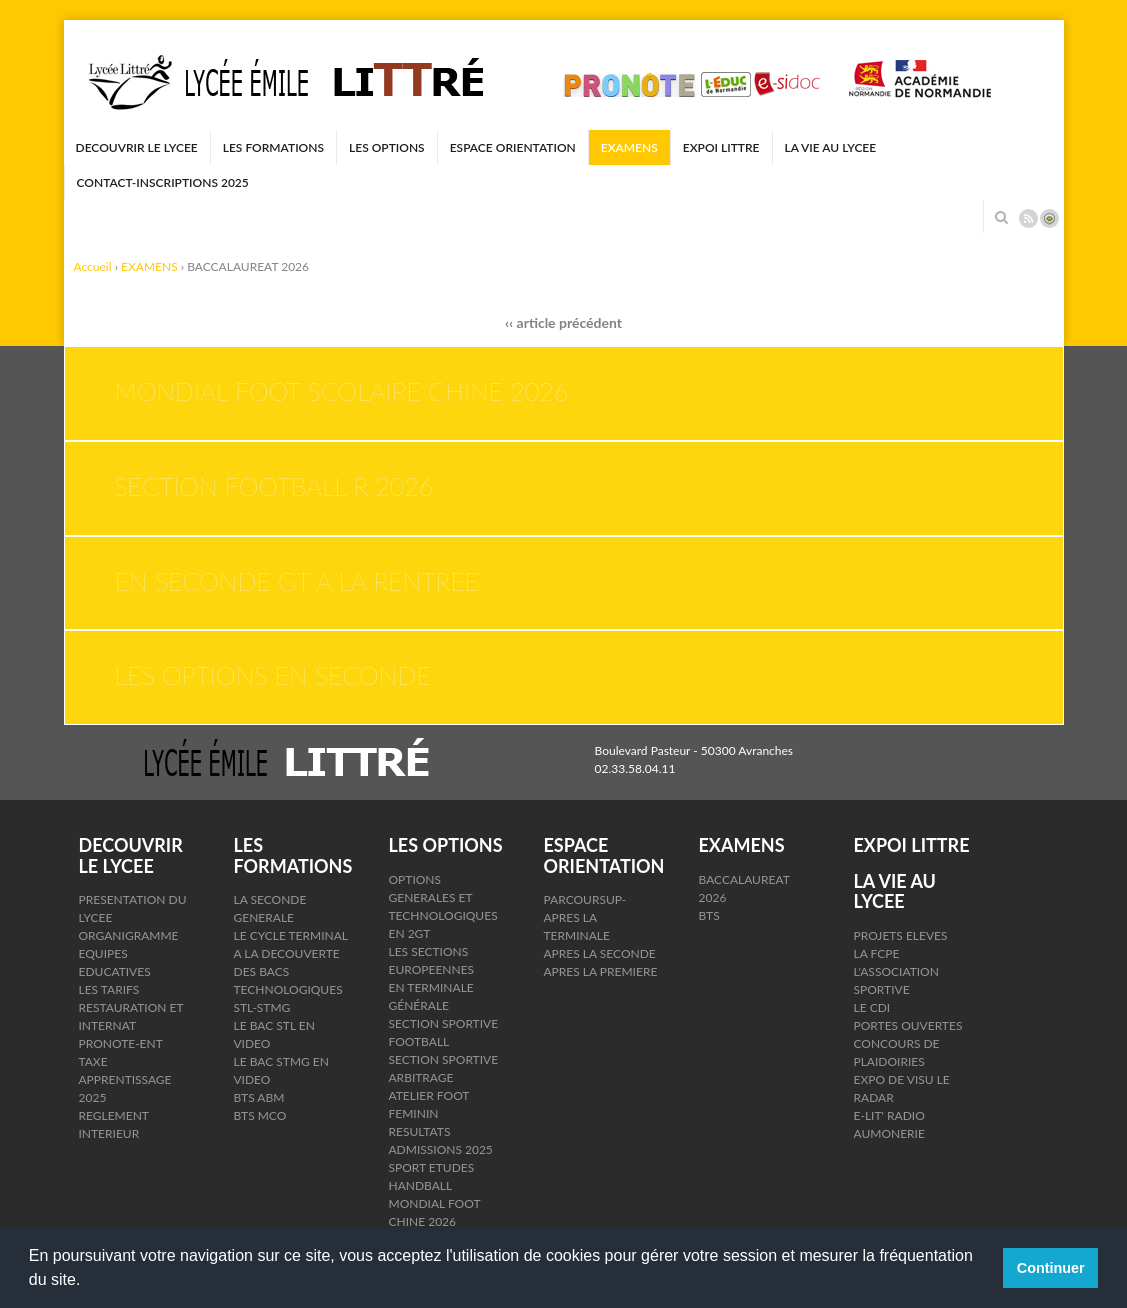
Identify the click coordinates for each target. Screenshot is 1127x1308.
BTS (709, 915)
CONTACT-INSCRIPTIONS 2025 (163, 182)
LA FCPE (877, 953)
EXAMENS (629, 147)
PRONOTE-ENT (121, 1043)
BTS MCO (260, 1115)
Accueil (93, 266)
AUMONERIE (889, 1133)
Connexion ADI (1049, 218)
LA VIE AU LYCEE (831, 147)
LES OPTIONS (387, 147)
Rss (1028, 218)
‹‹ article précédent (563, 322)
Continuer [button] (1051, 1268)
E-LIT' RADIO (889, 1115)
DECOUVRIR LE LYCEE (137, 147)
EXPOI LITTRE (721, 147)
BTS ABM (259, 1097)
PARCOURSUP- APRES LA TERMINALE (585, 917)
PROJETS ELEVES (901, 935)
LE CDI (872, 1007)
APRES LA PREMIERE (601, 971)
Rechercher (1002, 217)
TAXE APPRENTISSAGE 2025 (125, 1079)
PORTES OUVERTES (908, 1025)
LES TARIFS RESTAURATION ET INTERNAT (131, 1007)
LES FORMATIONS (273, 147)
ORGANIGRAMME (129, 935)
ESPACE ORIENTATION (513, 147)
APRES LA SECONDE (600, 953)
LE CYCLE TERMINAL (291, 935)
